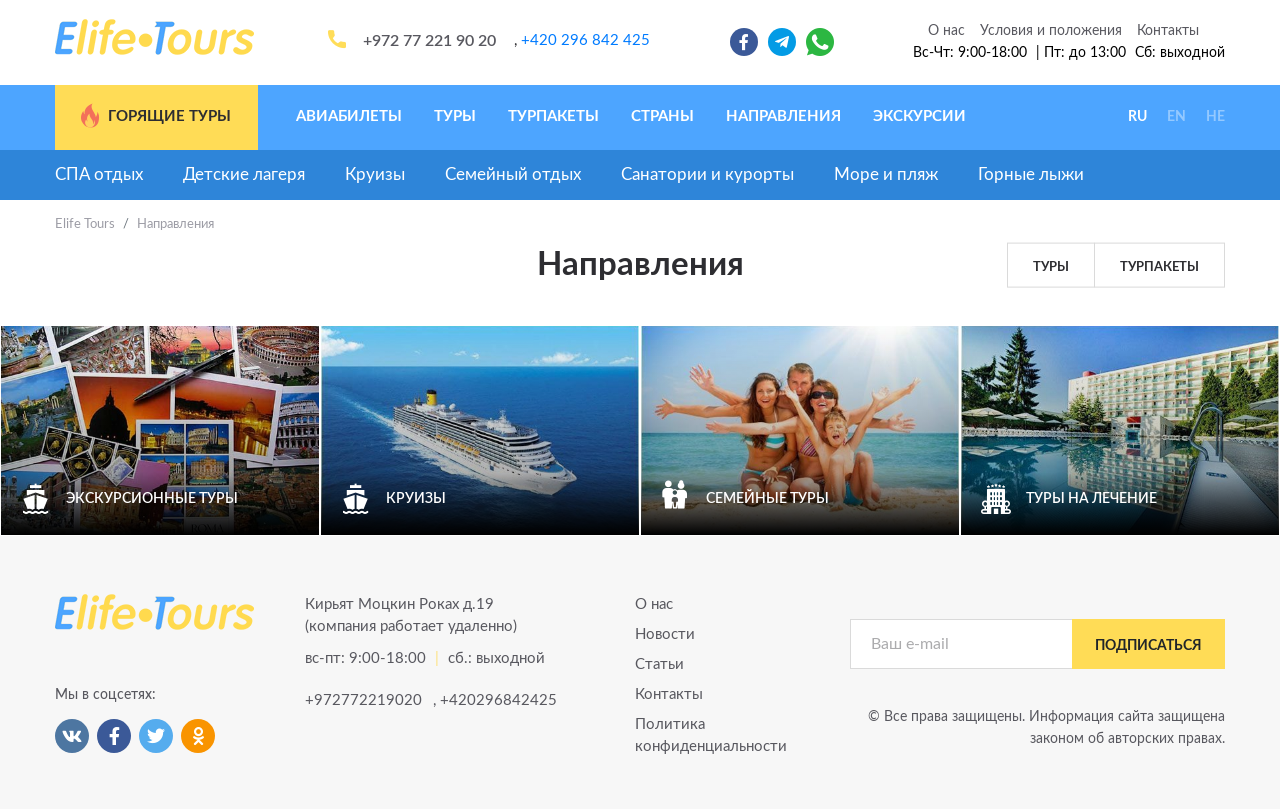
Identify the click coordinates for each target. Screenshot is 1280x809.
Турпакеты (553, 116)
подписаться (1148, 646)
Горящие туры (154, 116)
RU (1137, 117)
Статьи (659, 664)
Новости (665, 634)
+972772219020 (361, 700)
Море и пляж (886, 174)
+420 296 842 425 (585, 40)
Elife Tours (85, 224)
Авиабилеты (349, 116)
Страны (662, 116)
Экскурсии (919, 116)
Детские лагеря (244, 174)
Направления (783, 116)
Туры (455, 116)
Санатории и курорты (707, 174)
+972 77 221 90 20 (429, 41)
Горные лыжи (1031, 174)
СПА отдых (99, 174)
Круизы (375, 174)
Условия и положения (1051, 31)
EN (1176, 117)
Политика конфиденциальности (711, 735)
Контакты (1168, 31)
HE (1215, 117)
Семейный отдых (513, 174)
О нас (946, 31)
